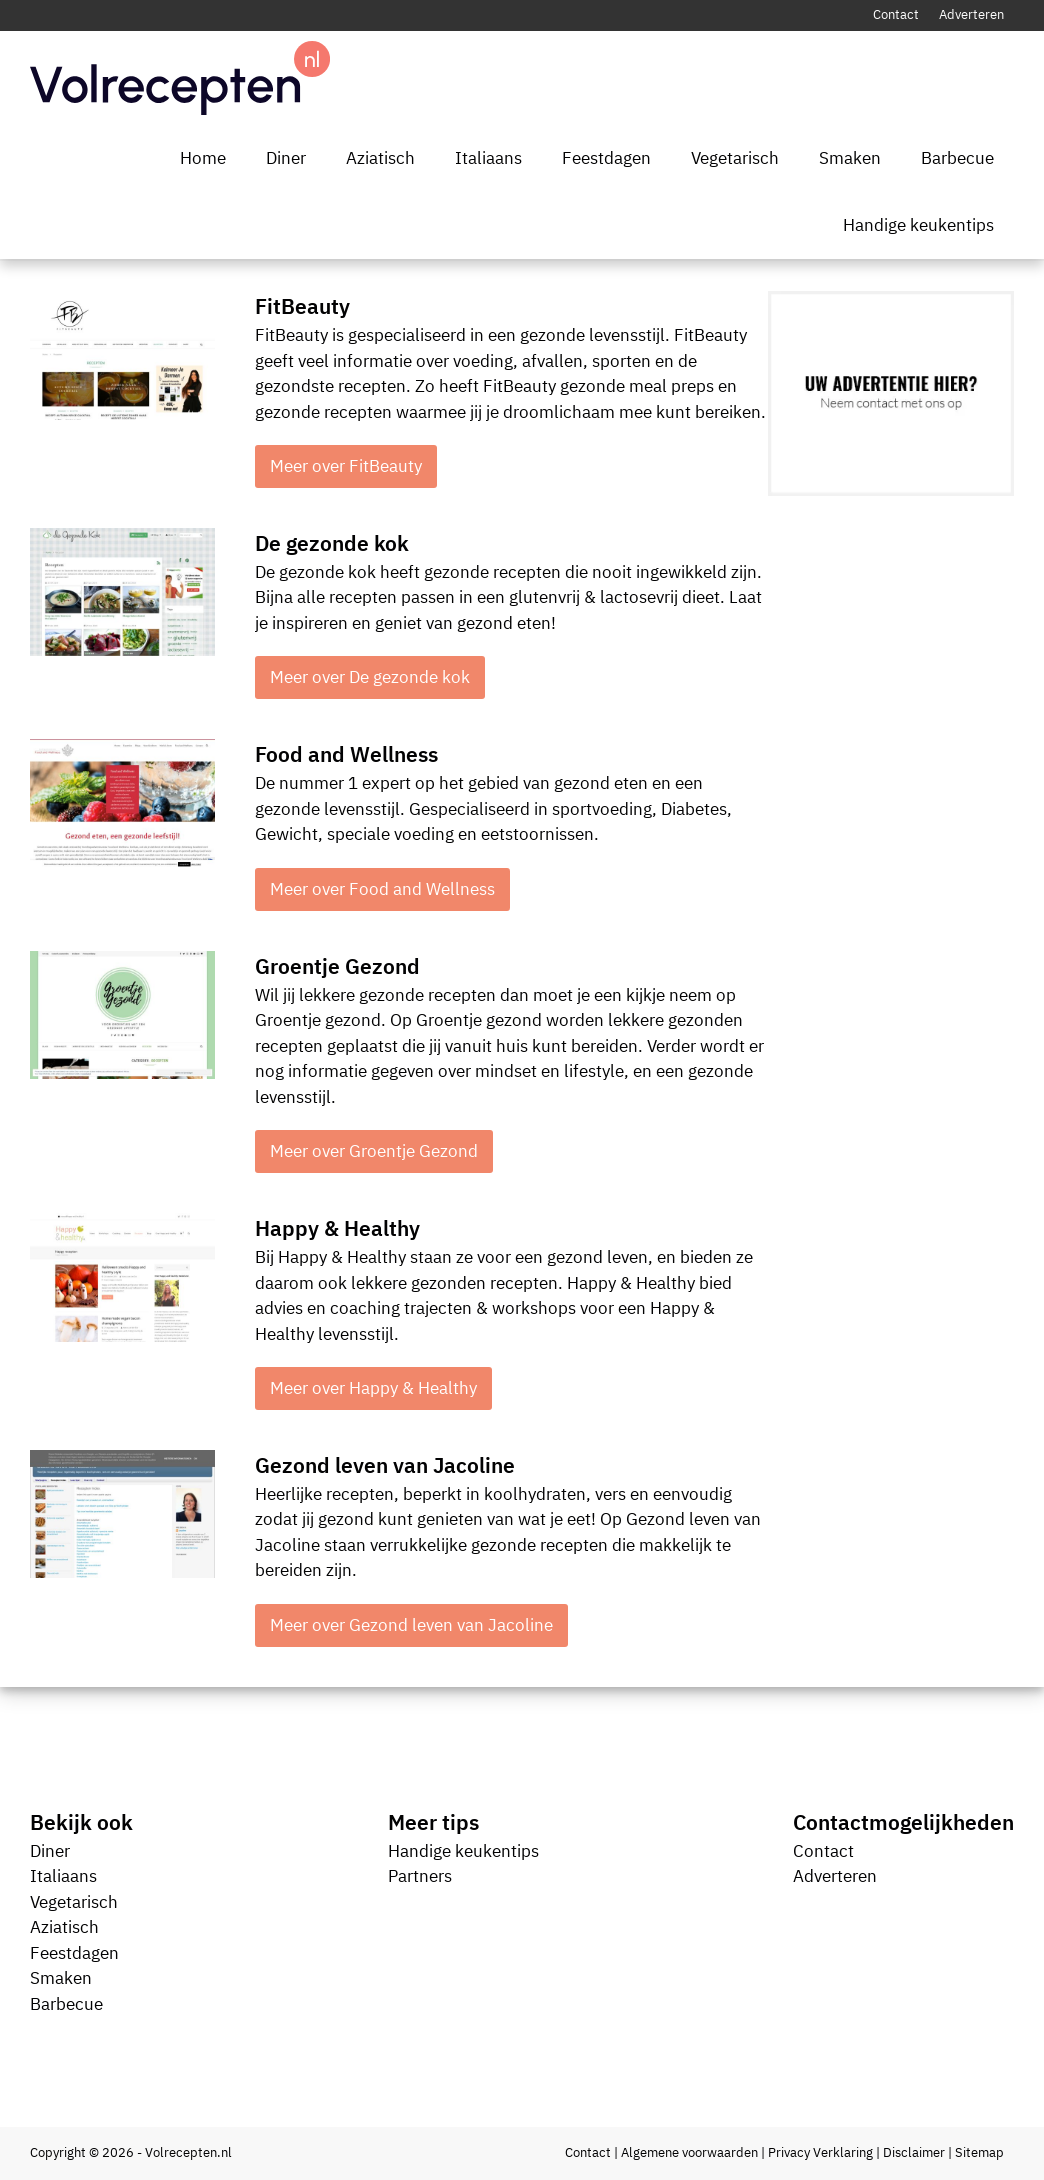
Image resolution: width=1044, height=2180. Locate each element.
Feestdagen (606, 158)
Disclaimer (914, 2152)
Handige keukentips (918, 225)
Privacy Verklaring (820, 2152)
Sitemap (979, 2152)
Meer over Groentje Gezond (374, 1151)
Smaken (850, 158)
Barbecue (957, 158)
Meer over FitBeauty (346, 466)
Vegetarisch (735, 158)
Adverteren (971, 14)
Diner (286, 158)
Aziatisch (380, 158)
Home (203, 158)
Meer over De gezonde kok (370, 677)
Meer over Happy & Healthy (373, 1388)
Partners (420, 1876)
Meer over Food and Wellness (382, 889)
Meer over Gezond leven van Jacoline (411, 1625)
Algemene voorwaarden (689, 2152)
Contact (896, 14)
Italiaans (488, 158)
